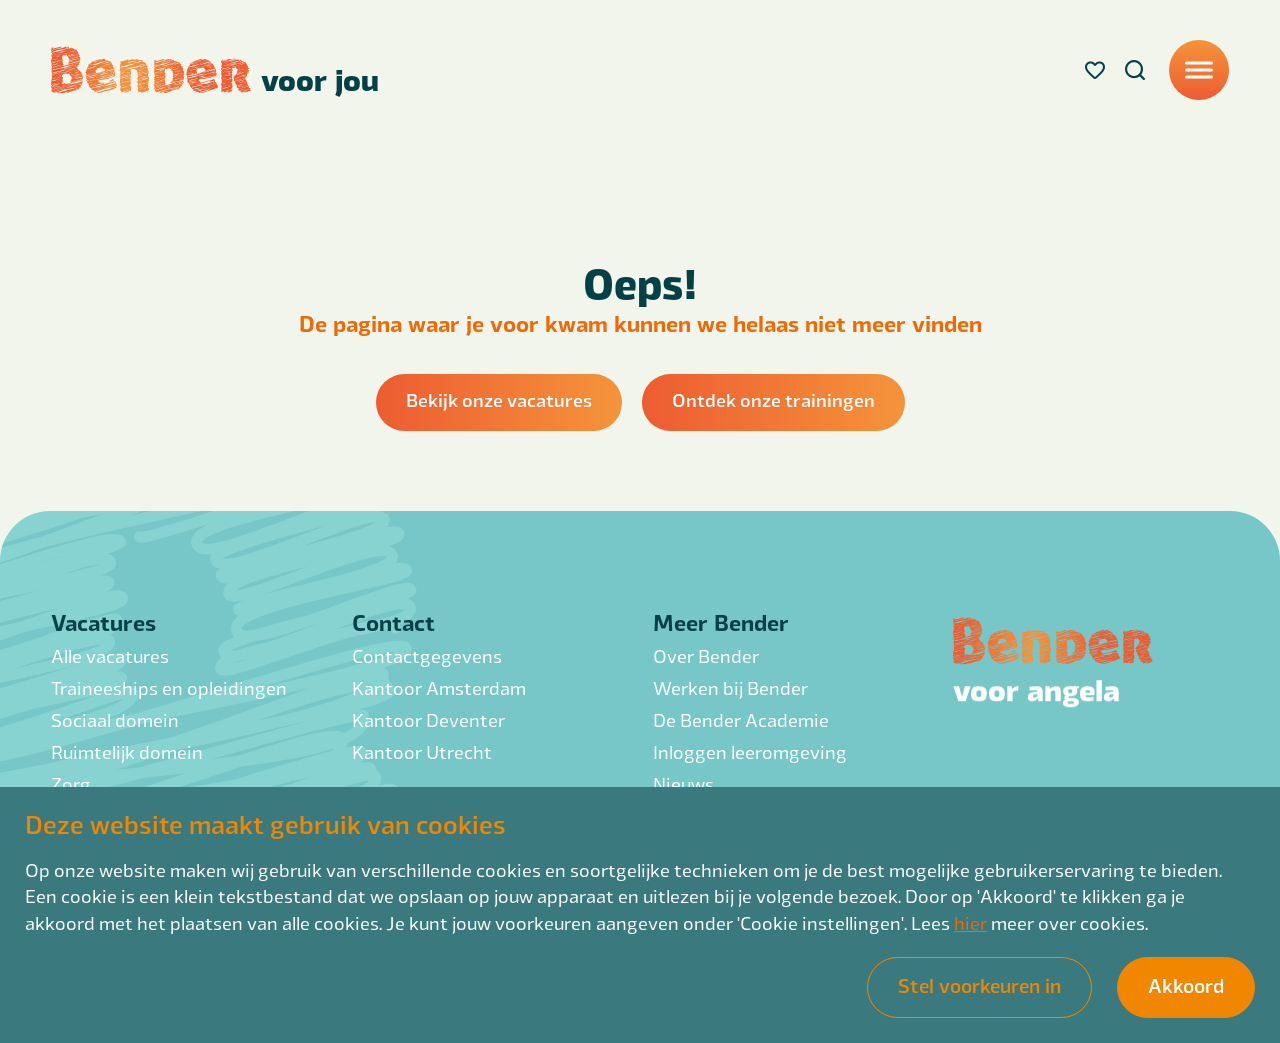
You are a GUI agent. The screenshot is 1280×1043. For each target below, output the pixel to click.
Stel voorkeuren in (979, 985)
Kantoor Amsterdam (439, 687)
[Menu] (1199, 70)
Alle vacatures (110, 655)
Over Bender (706, 655)
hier (970, 922)
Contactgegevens (427, 655)
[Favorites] (1095, 70)
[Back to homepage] (215, 70)
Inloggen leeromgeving (750, 751)
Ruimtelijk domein (127, 751)
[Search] (1135, 70)
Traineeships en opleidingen (169, 687)
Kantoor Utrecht (422, 751)
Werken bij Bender (730, 687)
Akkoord (1186, 985)
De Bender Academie (741, 719)
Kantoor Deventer (428, 719)
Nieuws (683, 783)
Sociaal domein (115, 719)
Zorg (71, 783)
